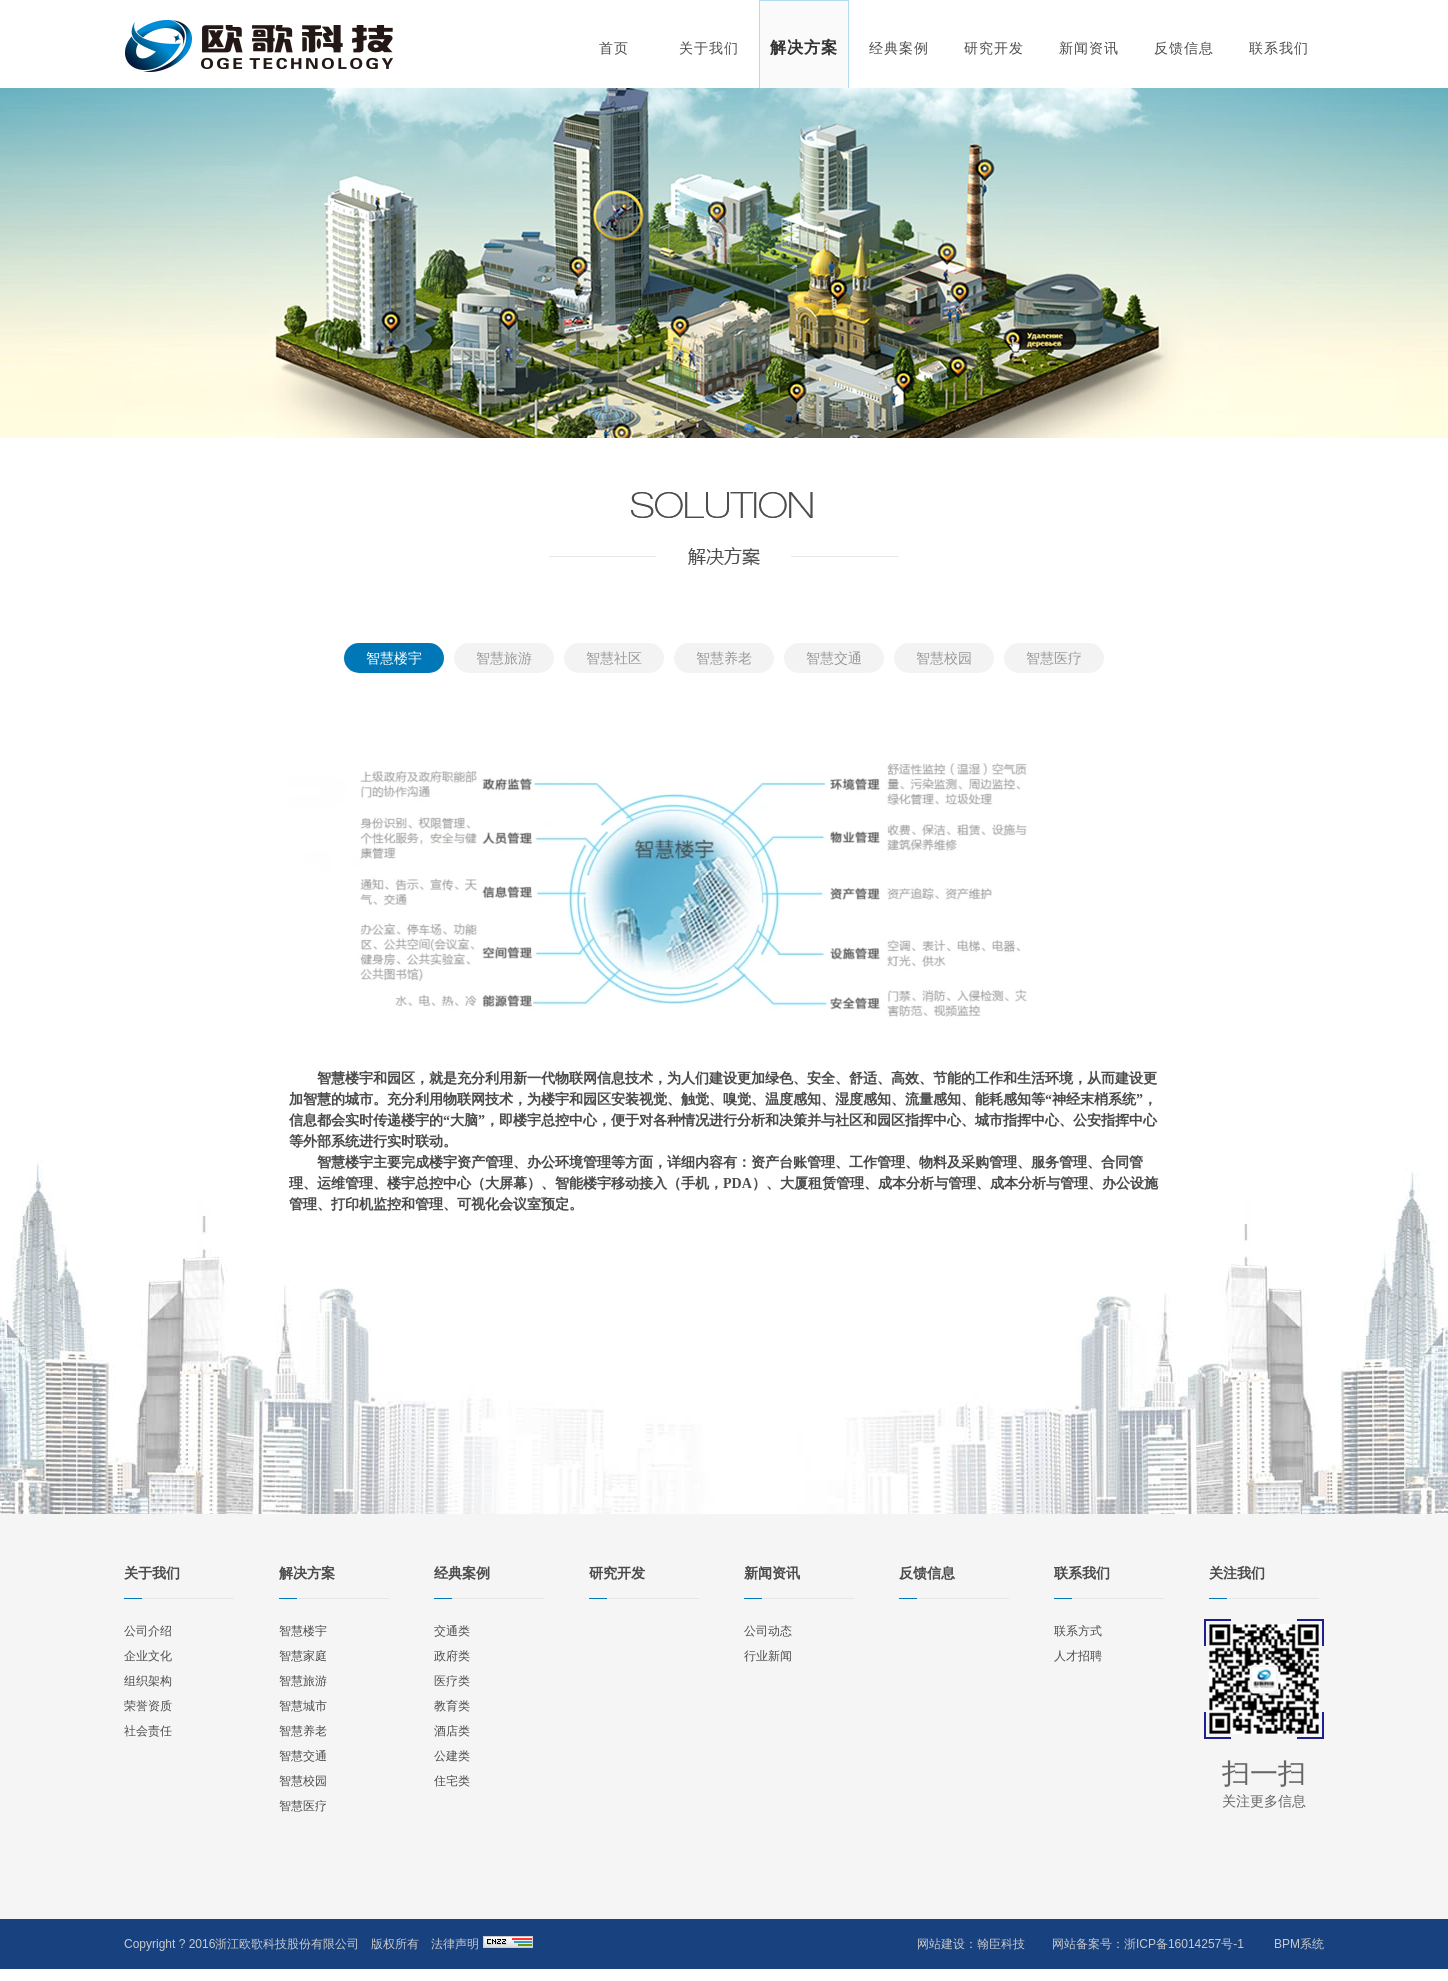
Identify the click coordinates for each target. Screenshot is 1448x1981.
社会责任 (148, 1731)
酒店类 (452, 1731)
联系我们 (1279, 48)
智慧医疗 (1054, 658)
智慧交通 (834, 658)
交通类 (452, 1631)
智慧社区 (614, 658)
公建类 (452, 1756)
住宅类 (452, 1781)
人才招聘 (1078, 1656)
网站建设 (941, 1944)
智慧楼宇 (394, 658)
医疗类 (452, 1681)
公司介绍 (148, 1631)
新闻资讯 (1089, 48)
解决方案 (804, 47)
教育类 (452, 1706)
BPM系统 (1299, 1944)
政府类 (452, 1656)
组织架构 (148, 1681)
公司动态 (768, 1631)
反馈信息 (1184, 48)
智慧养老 (724, 658)
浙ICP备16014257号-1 (1184, 1944)
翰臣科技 (1001, 1944)
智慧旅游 (504, 658)
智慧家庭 (303, 1656)
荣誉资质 (148, 1706)
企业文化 (148, 1656)
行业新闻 (768, 1656)
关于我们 (709, 48)
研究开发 (994, 48)
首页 (614, 48)
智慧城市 (303, 1706)
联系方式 (1078, 1631)
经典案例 (899, 48)
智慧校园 (944, 658)
